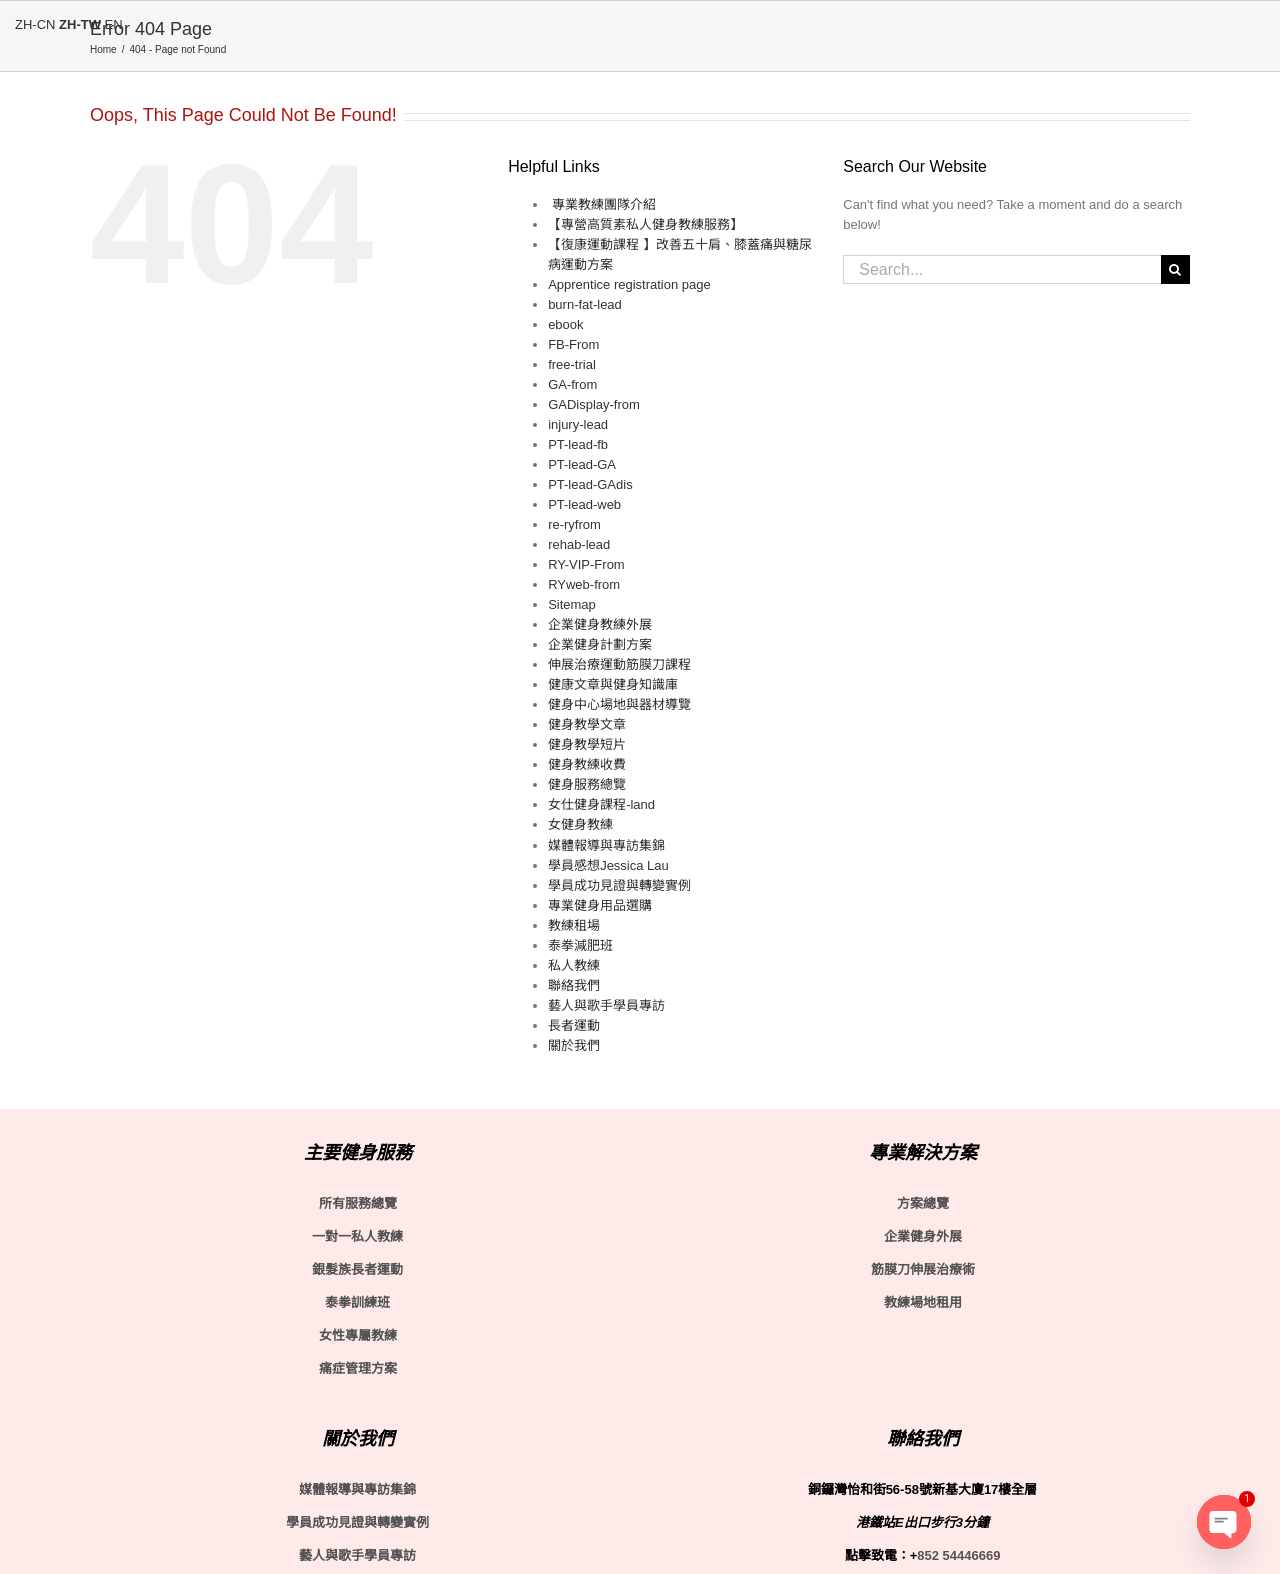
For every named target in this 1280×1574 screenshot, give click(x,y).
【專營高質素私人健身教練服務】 (645, 224)
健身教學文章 (587, 724)
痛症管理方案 (358, 1368)
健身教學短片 (587, 744)
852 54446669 (958, 1555)
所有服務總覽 (358, 1203)
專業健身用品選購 (600, 905)
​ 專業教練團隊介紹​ (602, 204)
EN (114, 24)
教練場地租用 (923, 1302)
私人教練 (574, 965)
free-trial (572, 364)
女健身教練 (580, 824)
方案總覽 (923, 1203)
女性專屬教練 (358, 1335)
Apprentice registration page (629, 284)
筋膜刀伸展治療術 (923, 1269)
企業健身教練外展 (600, 624)
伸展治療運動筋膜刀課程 (619, 664)
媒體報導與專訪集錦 (606, 845)
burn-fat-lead (585, 304)
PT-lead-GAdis (590, 484)
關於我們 (574, 1045)
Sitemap (572, 604)
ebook (565, 324)
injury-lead (578, 424)
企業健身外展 (923, 1236)
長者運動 (574, 1025)
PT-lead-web (584, 504)
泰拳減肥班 (580, 945)
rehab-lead (579, 544)
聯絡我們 (574, 985)
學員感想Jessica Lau (608, 865)
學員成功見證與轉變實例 (619, 885)
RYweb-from (584, 584)
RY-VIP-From (586, 564)
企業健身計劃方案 (600, 644)
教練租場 (574, 925)
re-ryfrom (574, 524)
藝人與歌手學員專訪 (606, 1005)
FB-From (573, 344)
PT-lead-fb (578, 444)
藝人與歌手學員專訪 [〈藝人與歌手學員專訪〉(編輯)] (357, 1555)
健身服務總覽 (587, 784)
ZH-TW (80, 24)
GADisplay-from (594, 404)
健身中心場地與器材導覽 (619, 704)
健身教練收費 (587, 764)
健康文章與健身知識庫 (613, 684)
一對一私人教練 (357, 1236)
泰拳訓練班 (357, 1302)
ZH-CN (35, 24)
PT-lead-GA (582, 464)
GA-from (572, 384)
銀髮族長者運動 (357, 1269)
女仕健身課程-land (601, 804)
